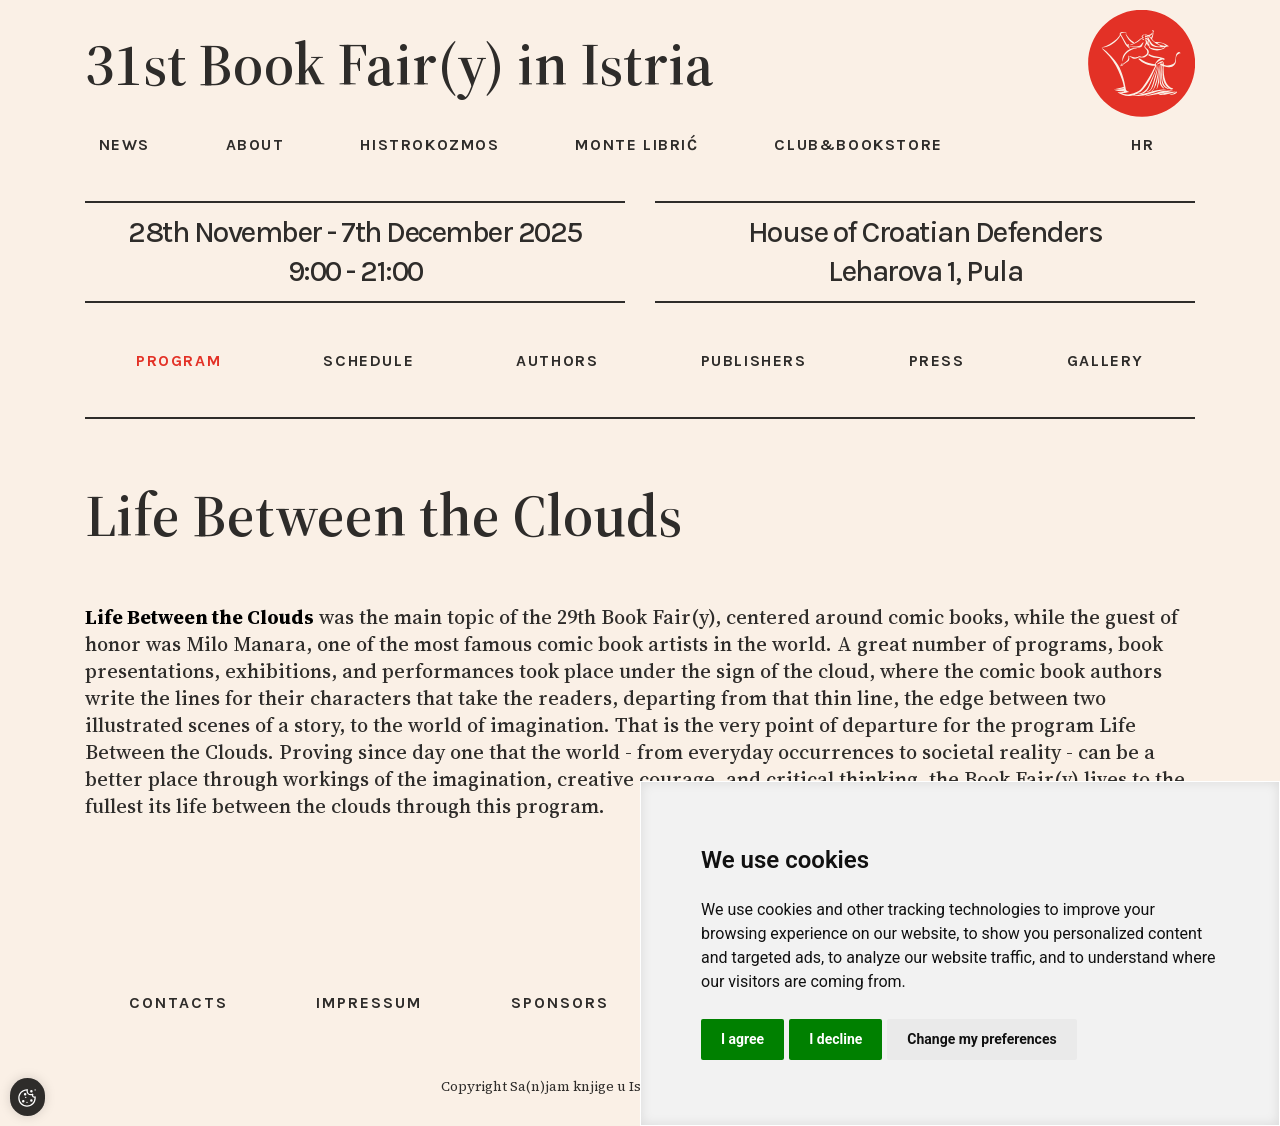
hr (1143, 144)
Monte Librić (636, 144)
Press (937, 360)
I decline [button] (835, 1039)
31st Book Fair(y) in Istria (399, 64)
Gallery (1105, 360)
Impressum (369, 1002)
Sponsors (560, 1002)
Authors (557, 360)
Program (178, 360)
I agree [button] (742, 1039)
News (124, 144)
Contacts (178, 1002)
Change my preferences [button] (981, 1039)
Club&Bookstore (858, 144)
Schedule (368, 360)
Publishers (754, 360)
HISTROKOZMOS (429, 144)
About (255, 144)
